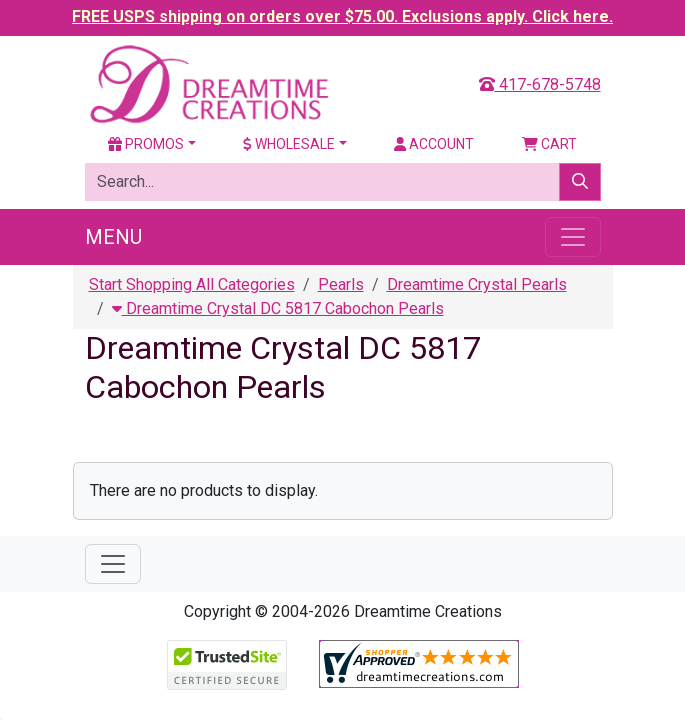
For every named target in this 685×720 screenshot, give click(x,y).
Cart (549, 144)
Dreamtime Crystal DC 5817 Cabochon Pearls (278, 308)
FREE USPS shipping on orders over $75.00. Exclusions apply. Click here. (342, 16)
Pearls (341, 284)
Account (434, 144)
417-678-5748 (540, 84)
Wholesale (289, 144)
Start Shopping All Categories (192, 284)
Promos (146, 144)
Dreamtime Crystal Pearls (477, 284)
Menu (113, 237)
